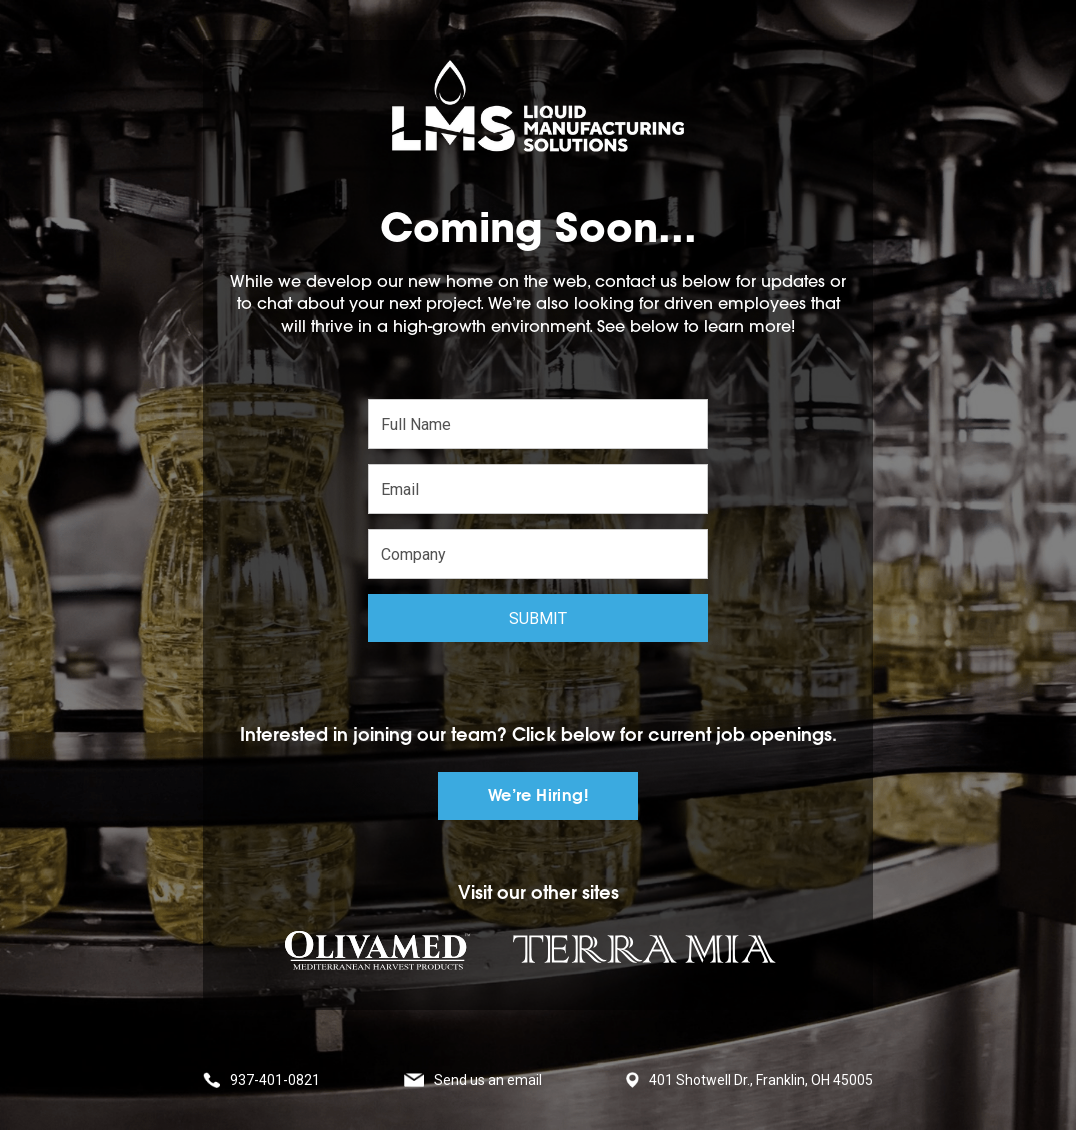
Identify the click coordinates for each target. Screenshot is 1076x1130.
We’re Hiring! (538, 797)
